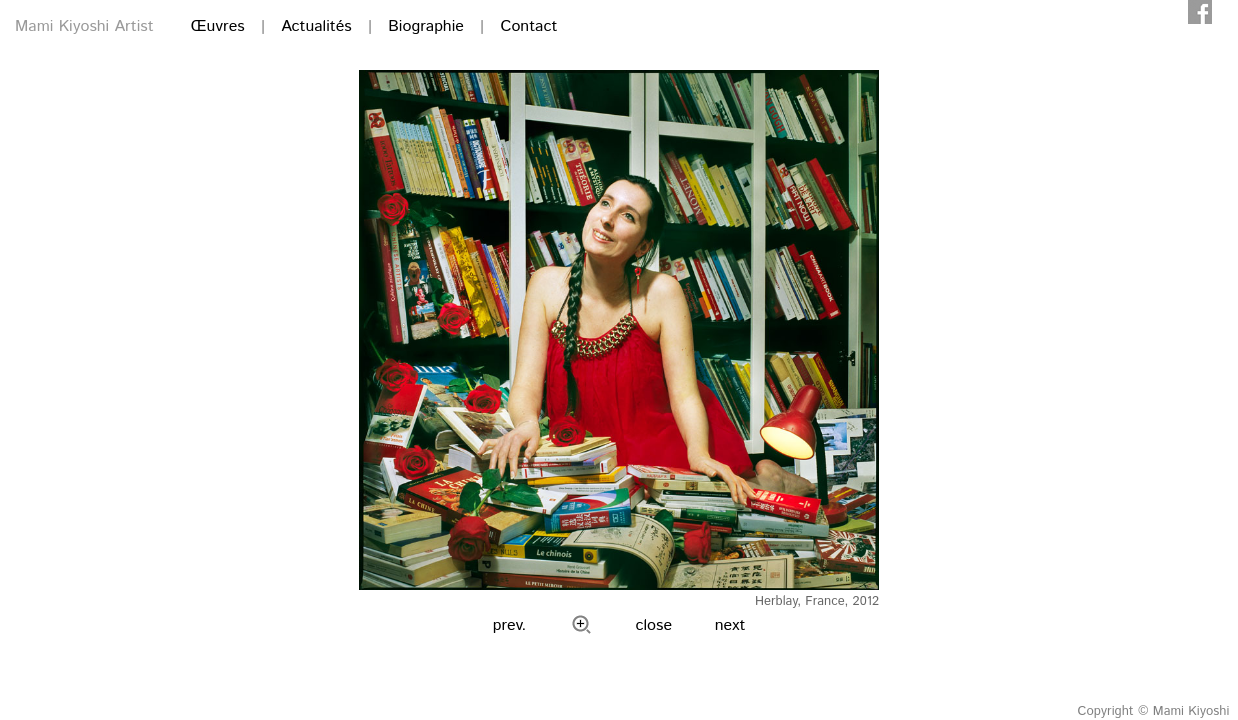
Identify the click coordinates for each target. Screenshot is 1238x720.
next (730, 625)
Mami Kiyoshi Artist (84, 26)
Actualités (316, 26)
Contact (528, 26)
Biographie (426, 26)
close (654, 625)
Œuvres (218, 26)
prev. (510, 625)
